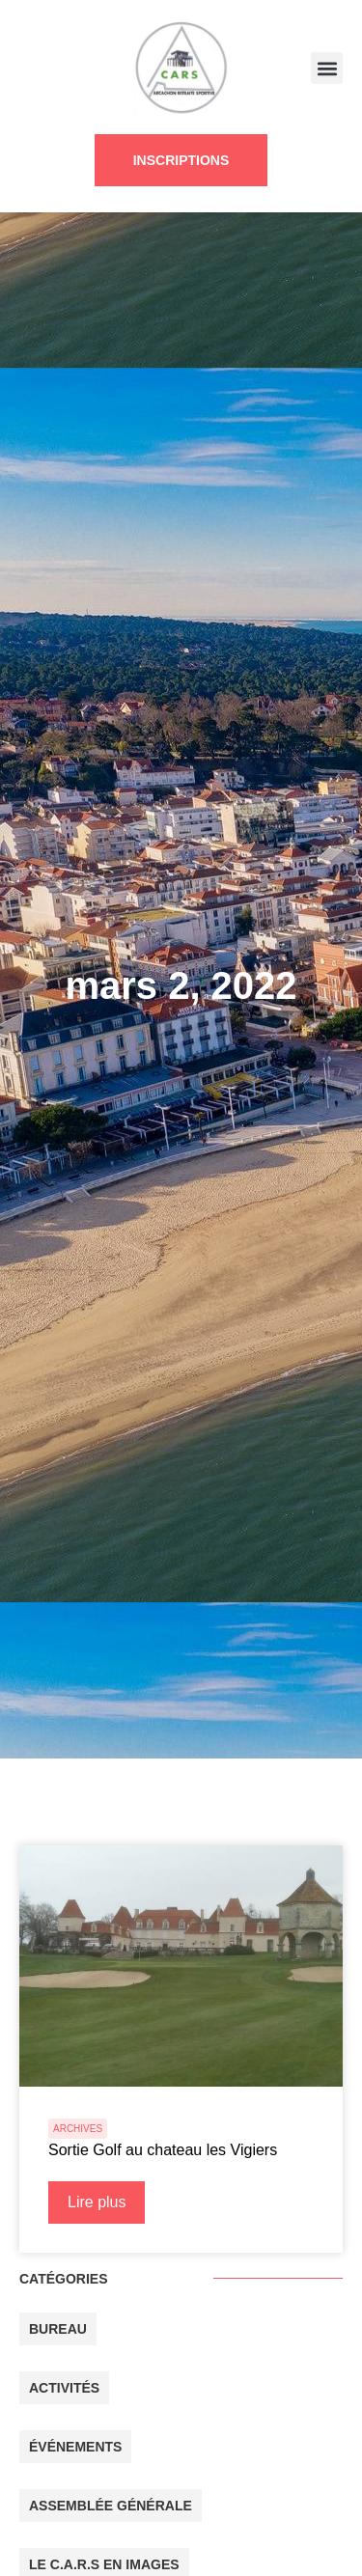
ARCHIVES (77, 2128)
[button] (327, 68)
